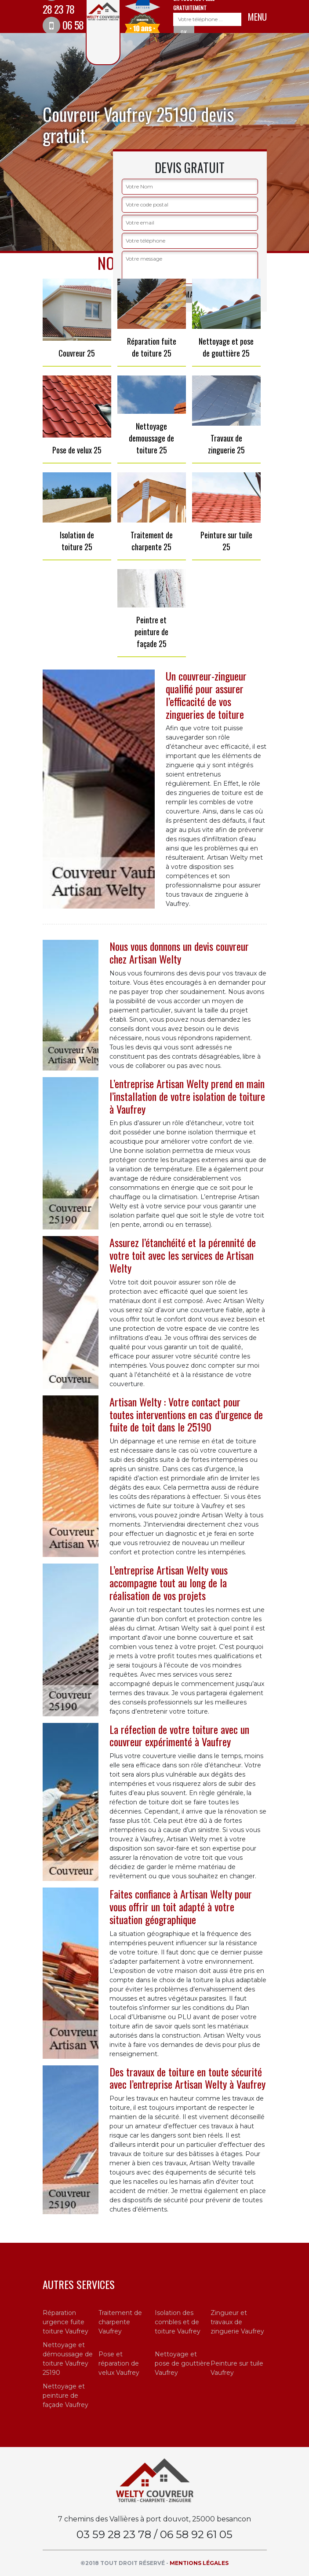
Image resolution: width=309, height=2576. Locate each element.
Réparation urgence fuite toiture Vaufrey (65, 2322)
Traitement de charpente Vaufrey (120, 2322)
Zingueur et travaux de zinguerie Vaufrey (237, 2322)
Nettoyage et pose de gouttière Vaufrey (182, 2363)
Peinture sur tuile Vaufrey (237, 2368)
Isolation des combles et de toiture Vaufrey (177, 2322)
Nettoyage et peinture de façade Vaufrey (65, 2395)
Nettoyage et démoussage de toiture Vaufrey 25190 (68, 2359)
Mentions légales (199, 2563)
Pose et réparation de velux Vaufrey (118, 2363)
